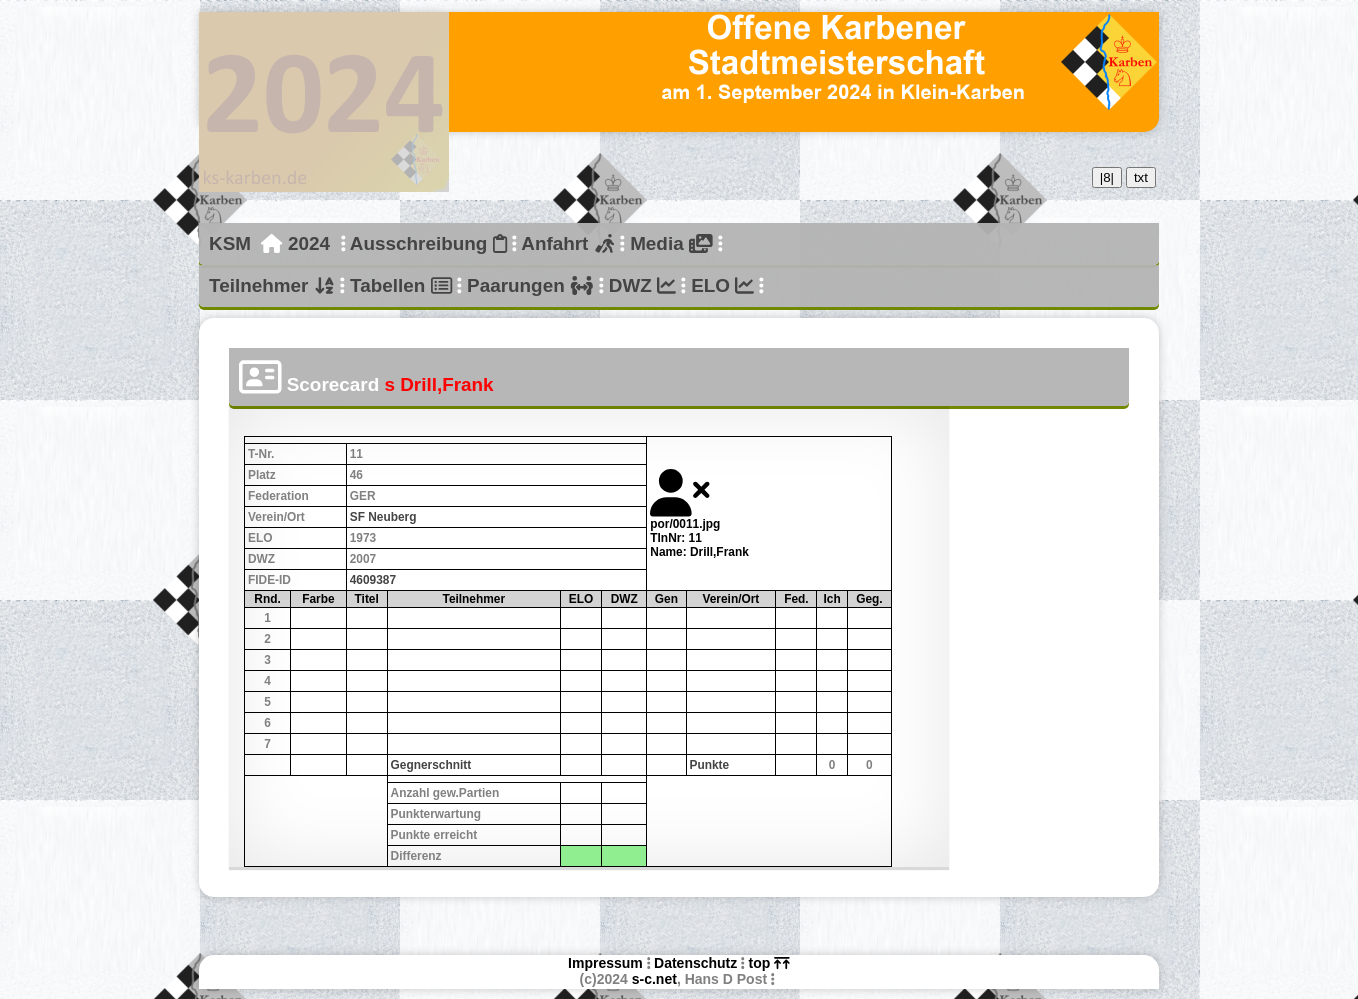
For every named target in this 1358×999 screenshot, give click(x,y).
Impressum (605, 963)
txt (1141, 177)
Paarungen (530, 285)
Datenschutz (695, 963)
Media (671, 243)
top (769, 963)
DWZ (642, 285)
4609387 (373, 580)
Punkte (710, 765)
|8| (1107, 177)
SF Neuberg (383, 517)
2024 (309, 243)
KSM (230, 243)
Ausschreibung (428, 243)
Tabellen (401, 285)
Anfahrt (568, 243)
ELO (722, 285)
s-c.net (654, 979)
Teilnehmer (272, 285)
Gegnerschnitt (431, 765)
